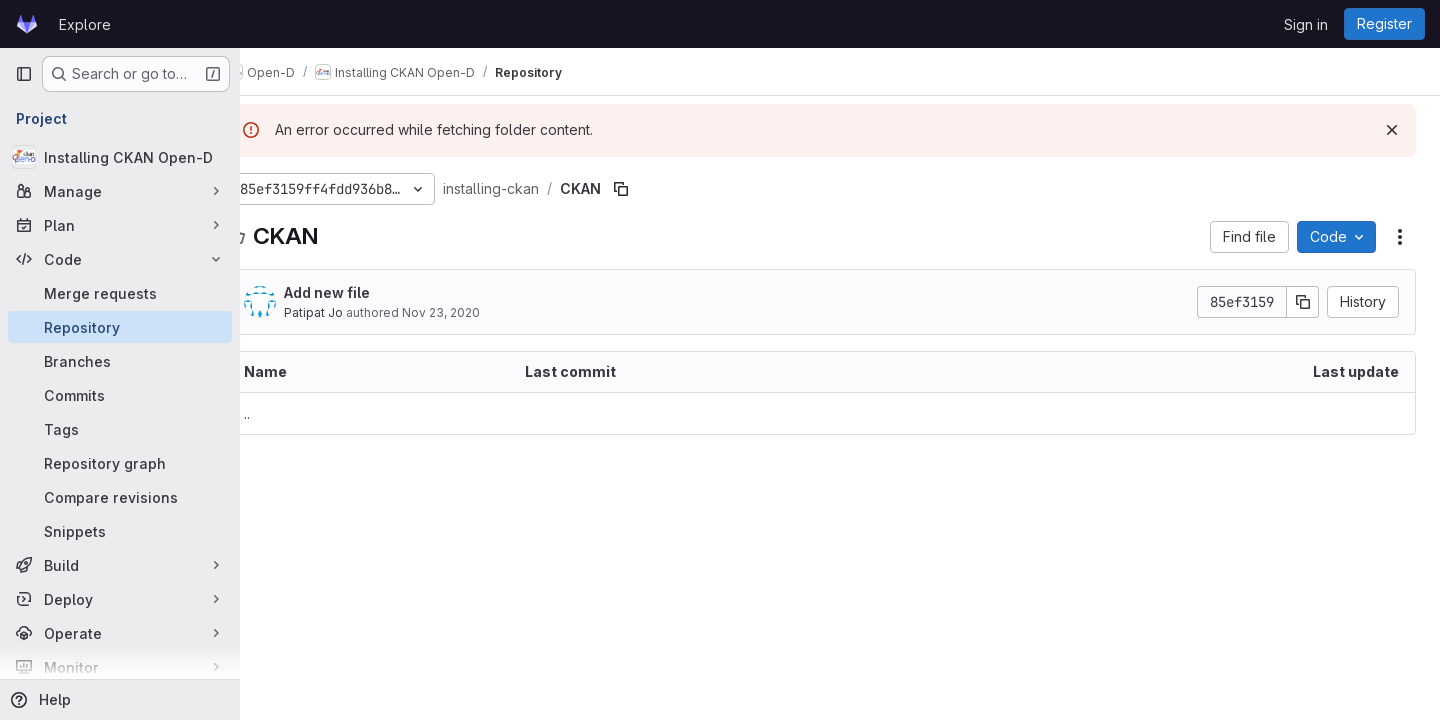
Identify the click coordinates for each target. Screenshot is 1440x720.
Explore (85, 24)
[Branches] (120, 361)
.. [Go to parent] (284, 413)
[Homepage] (27, 24)
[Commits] (120, 395)
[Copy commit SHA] (1303, 302)
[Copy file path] (658, 189)
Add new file (364, 292)
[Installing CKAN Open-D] (120, 157)
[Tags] (120, 429)
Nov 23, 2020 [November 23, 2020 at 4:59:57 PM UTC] (478, 312)
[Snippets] (120, 531)
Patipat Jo (350, 312)
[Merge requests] (120, 293)
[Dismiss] (1392, 130)
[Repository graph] (120, 463)
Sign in (1306, 24)
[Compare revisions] (120, 497)
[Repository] (120, 327)
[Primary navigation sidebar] (24, 74)
